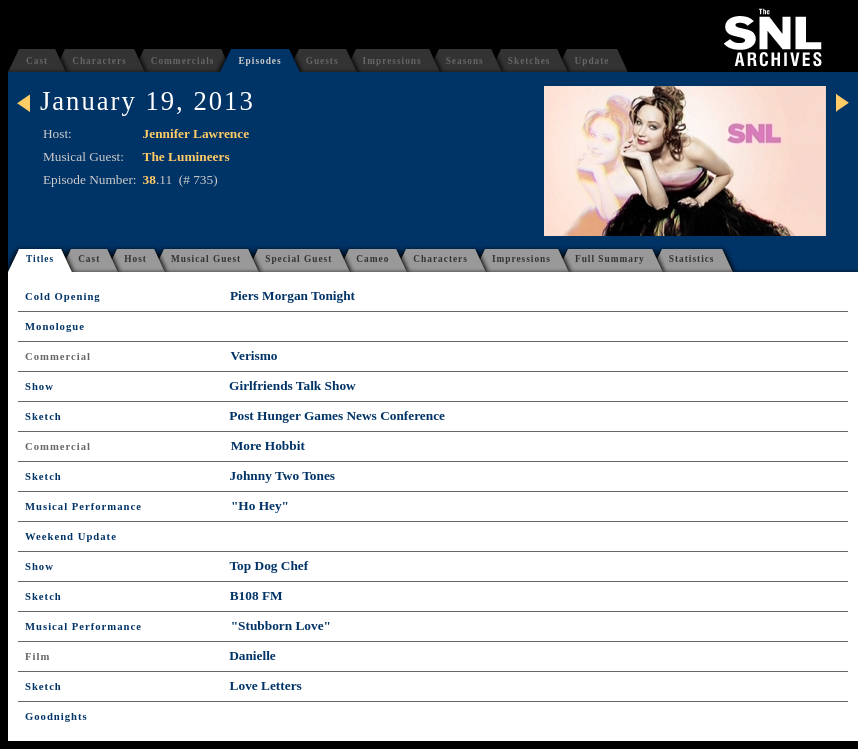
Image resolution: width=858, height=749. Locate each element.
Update (591, 61)
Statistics (692, 259)
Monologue (55, 326)
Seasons (465, 61)
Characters (99, 61)
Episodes (259, 61)
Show (39, 386)
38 (149, 179)
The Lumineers (186, 156)
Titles (40, 259)
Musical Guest (206, 259)
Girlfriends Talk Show (292, 385)
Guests (322, 61)
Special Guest (298, 259)
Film (37, 656)
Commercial (58, 356)
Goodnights (56, 716)
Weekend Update (71, 536)
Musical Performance (83, 506)
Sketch (43, 416)
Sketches (529, 61)
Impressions (392, 61)
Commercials (183, 61)
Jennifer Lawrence (196, 133)
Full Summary (610, 259)
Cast (37, 61)
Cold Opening (63, 296)
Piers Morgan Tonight (292, 295)
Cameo (372, 259)
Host (135, 259)
